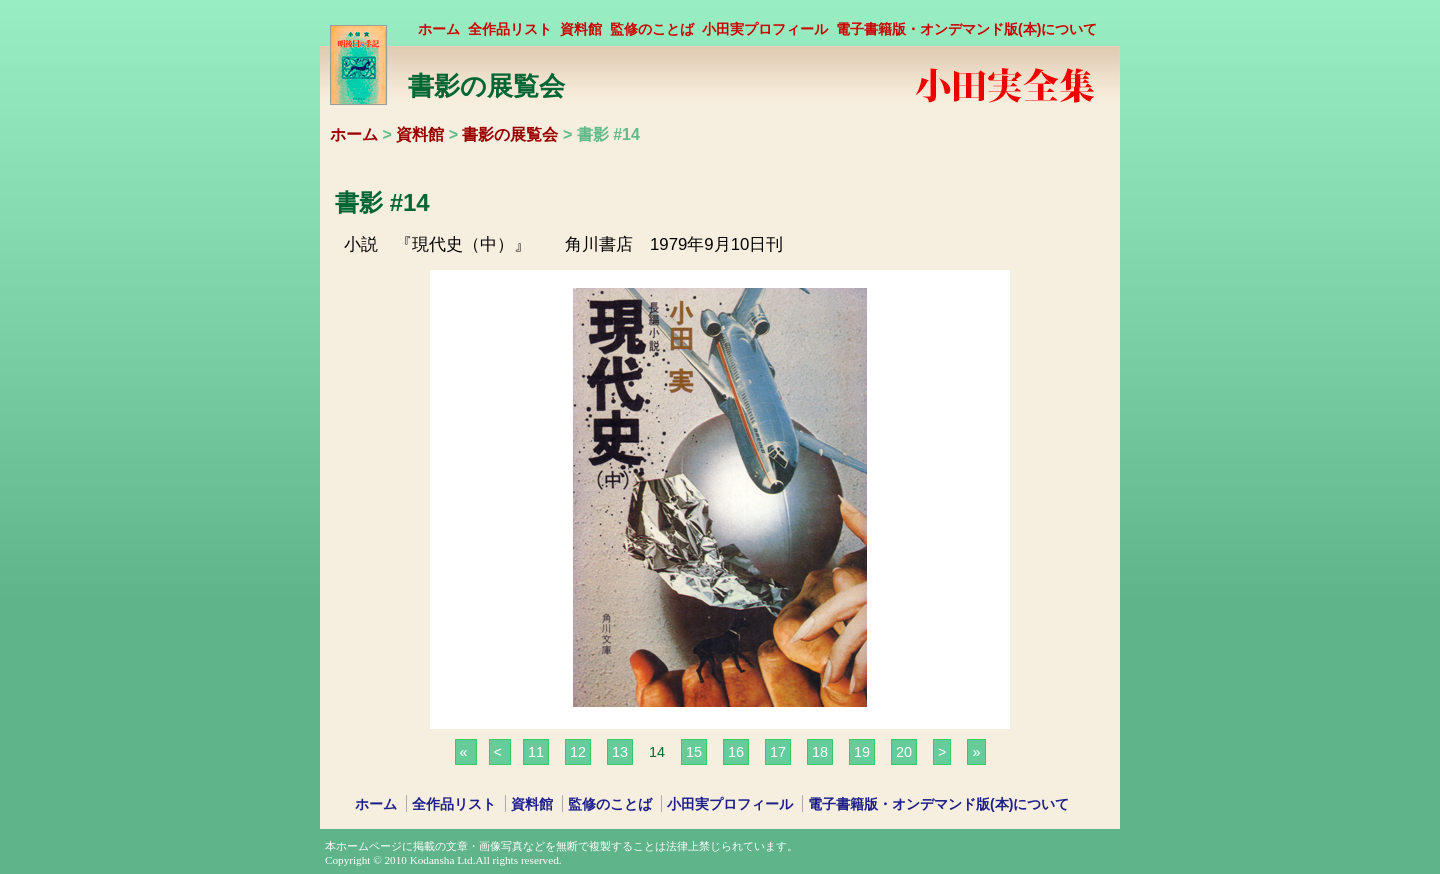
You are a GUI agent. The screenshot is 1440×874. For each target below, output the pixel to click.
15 (694, 752)
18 (820, 752)
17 (778, 752)
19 (862, 752)
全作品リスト (510, 29)
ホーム (439, 29)
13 (620, 752)
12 (578, 752)
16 (736, 752)
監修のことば (652, 29)
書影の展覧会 (510, 134)
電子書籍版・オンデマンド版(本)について (966, 29)
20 (904, 752)
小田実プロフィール (765, 29)
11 (536, 752)
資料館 (581, 29)
